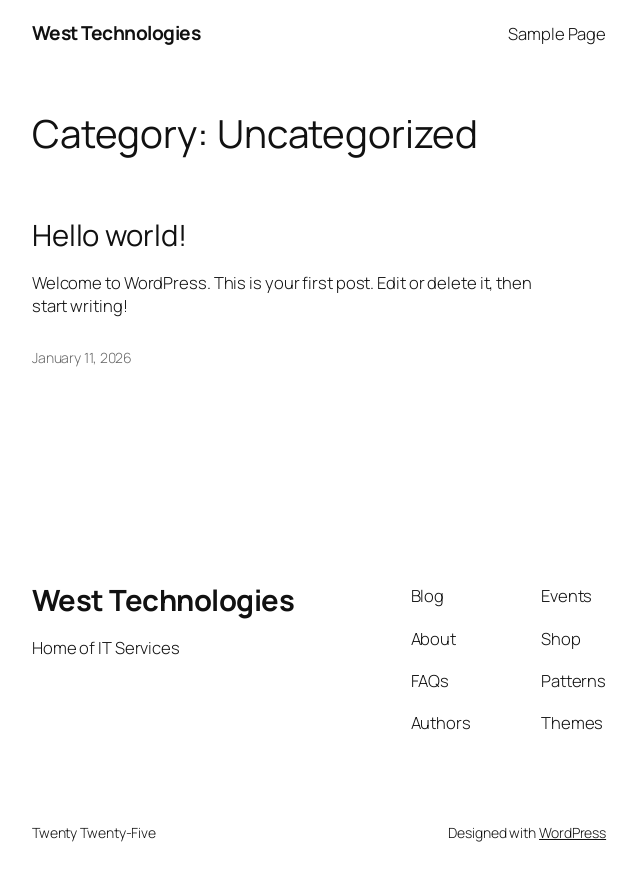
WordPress (572, 832)
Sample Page (557, 33)
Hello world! (109, 235)
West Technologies (116, 32)
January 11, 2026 (82, 357)
